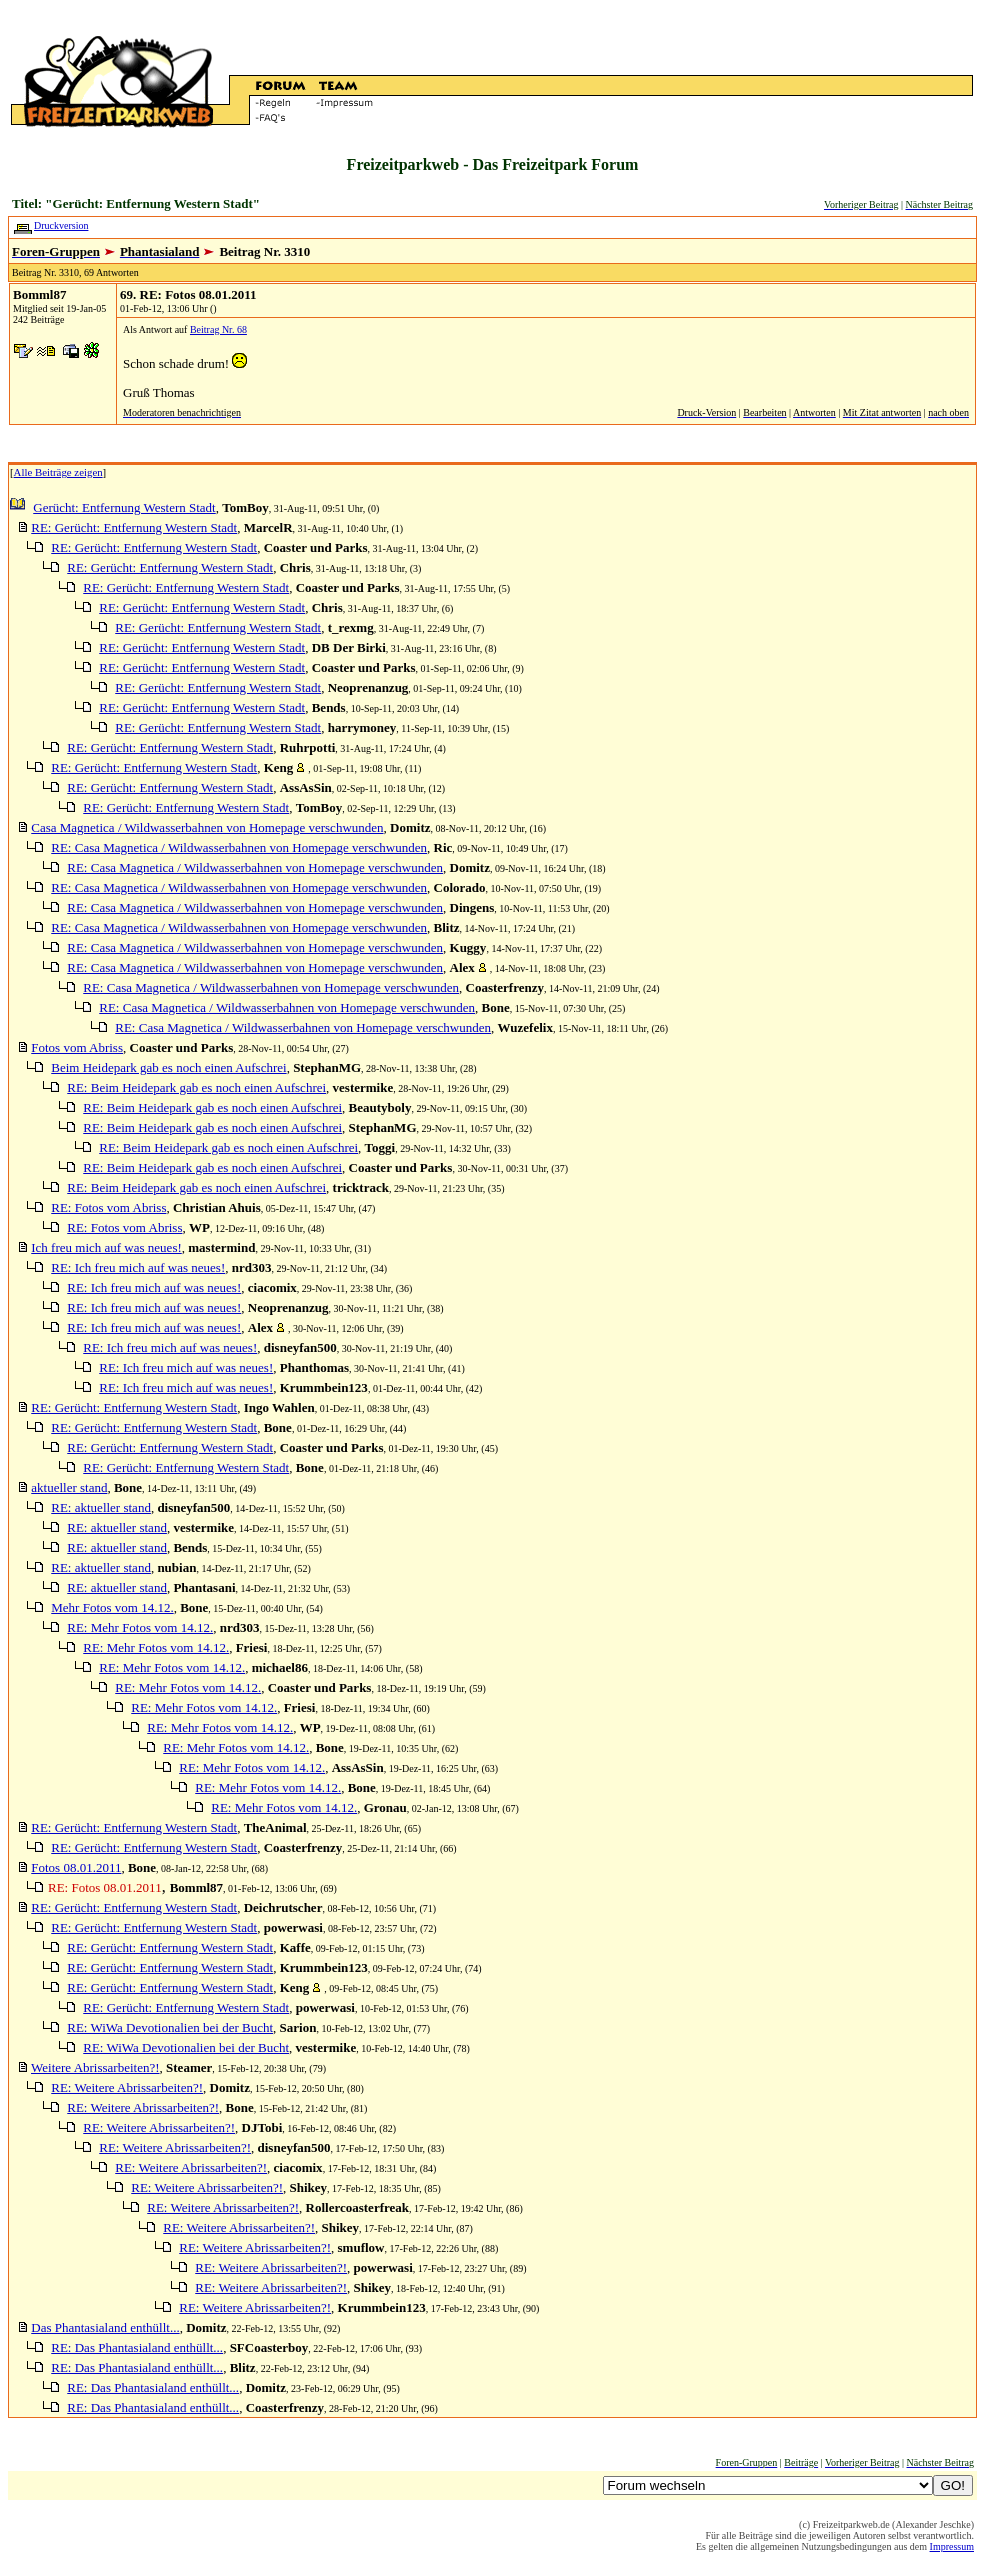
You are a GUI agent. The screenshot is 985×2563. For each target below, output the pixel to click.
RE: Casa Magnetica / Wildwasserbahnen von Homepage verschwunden (239, 847)
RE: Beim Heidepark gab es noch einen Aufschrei (196, 1087)
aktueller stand (69, 1487)
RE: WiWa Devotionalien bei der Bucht (170, 2027)
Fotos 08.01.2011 (76, 1867)
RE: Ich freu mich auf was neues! (138, 1267)
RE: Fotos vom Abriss (108, 1207)
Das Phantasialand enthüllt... (105, 2327)
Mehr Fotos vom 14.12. (112, 1607)
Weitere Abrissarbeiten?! (95, 2067)
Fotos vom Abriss (77, 1047)
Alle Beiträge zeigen (58, 472)
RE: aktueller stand (101, 1507)
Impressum (952, 2546)
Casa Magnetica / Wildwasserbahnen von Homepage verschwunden (207, 827)
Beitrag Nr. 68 (218, 329)
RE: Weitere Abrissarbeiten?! (127, 2087)
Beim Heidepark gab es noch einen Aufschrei (168, 1067)
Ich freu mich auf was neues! (106, 1247)
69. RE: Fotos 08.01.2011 (188, 294)
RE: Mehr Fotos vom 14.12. (140, 1627)
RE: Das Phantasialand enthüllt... (137, 2347)
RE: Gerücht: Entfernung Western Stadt (134, 527)
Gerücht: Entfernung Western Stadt (124, 507)
